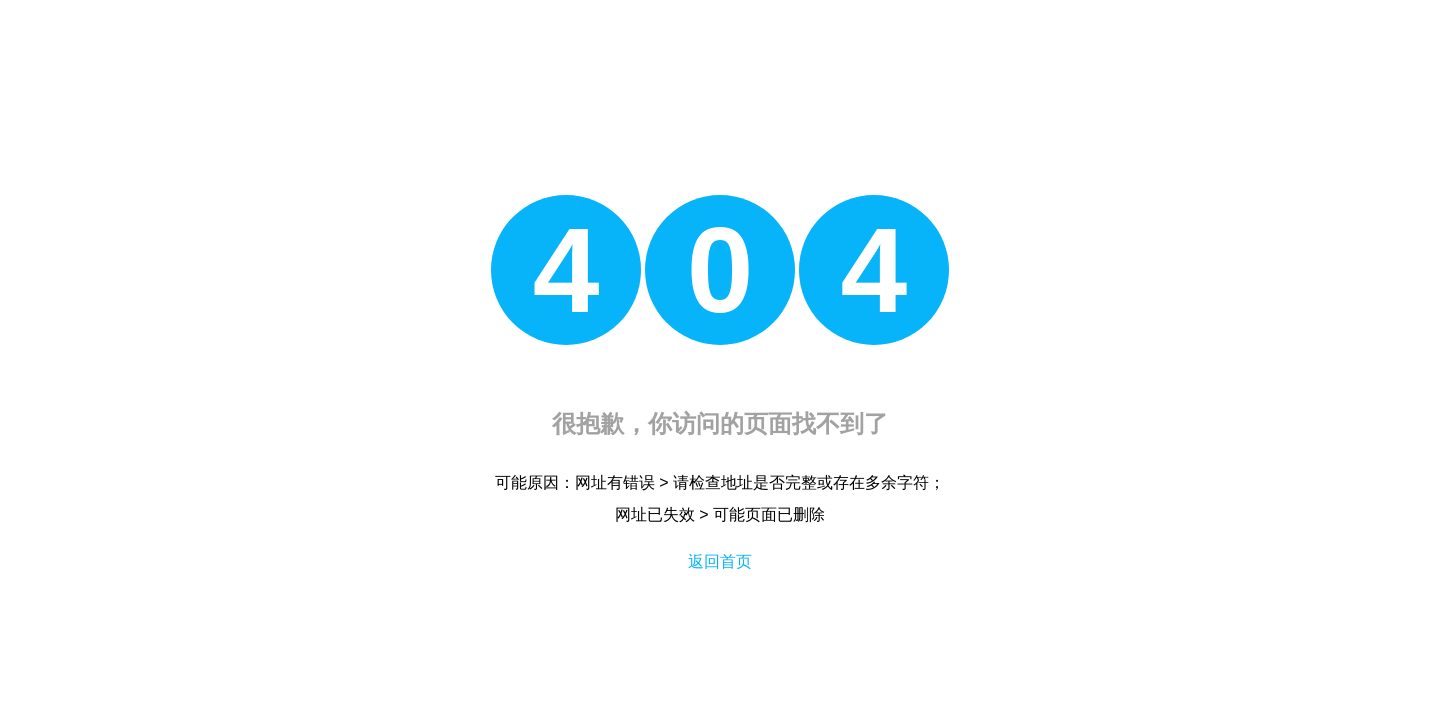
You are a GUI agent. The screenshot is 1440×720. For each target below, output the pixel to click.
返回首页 (720, 561)
